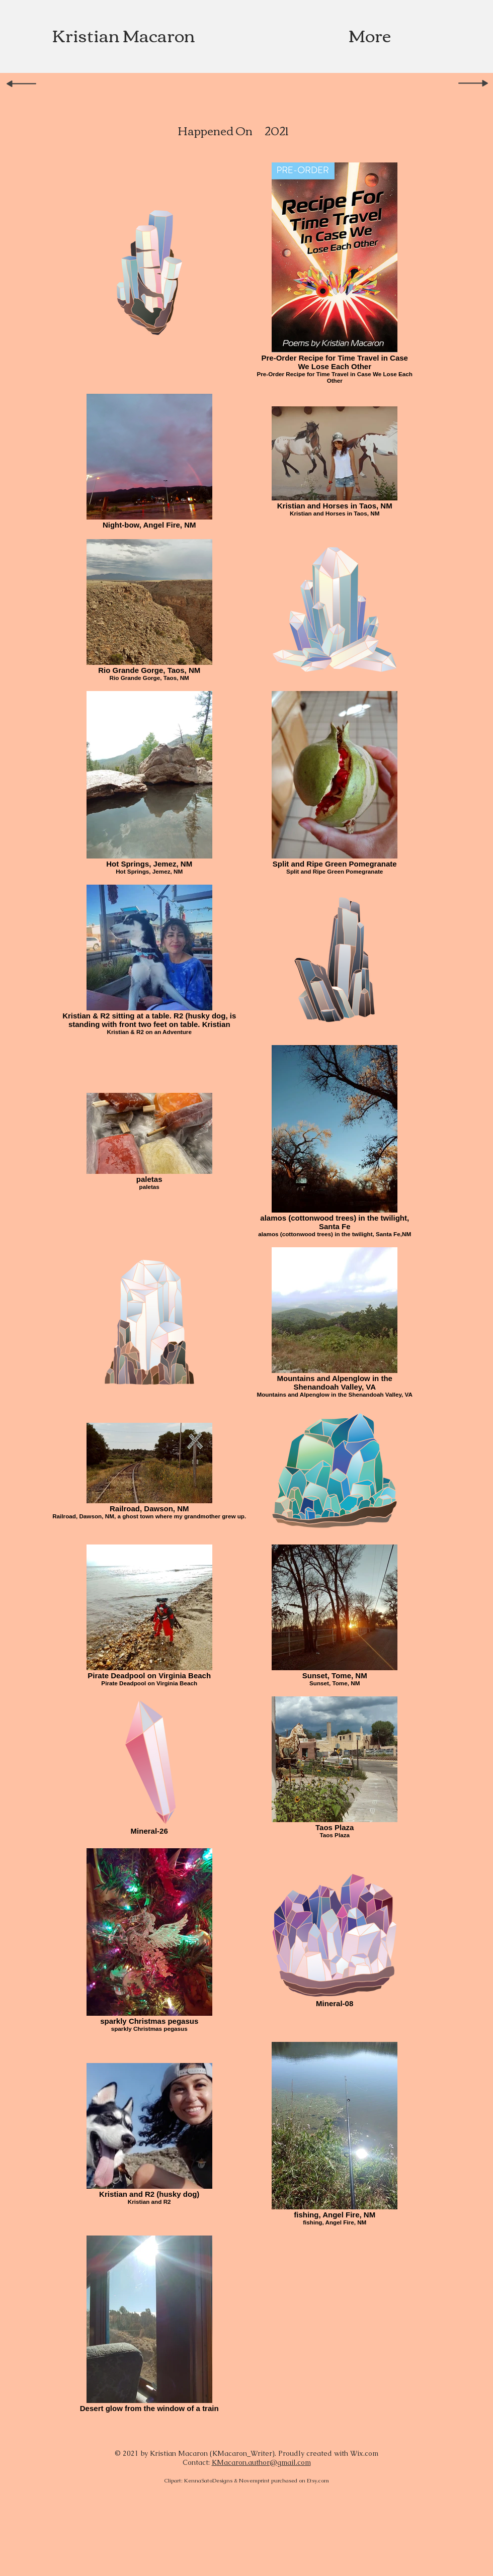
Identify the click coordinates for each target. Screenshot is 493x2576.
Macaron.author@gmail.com (261, 2462)
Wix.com (364, 2453)
